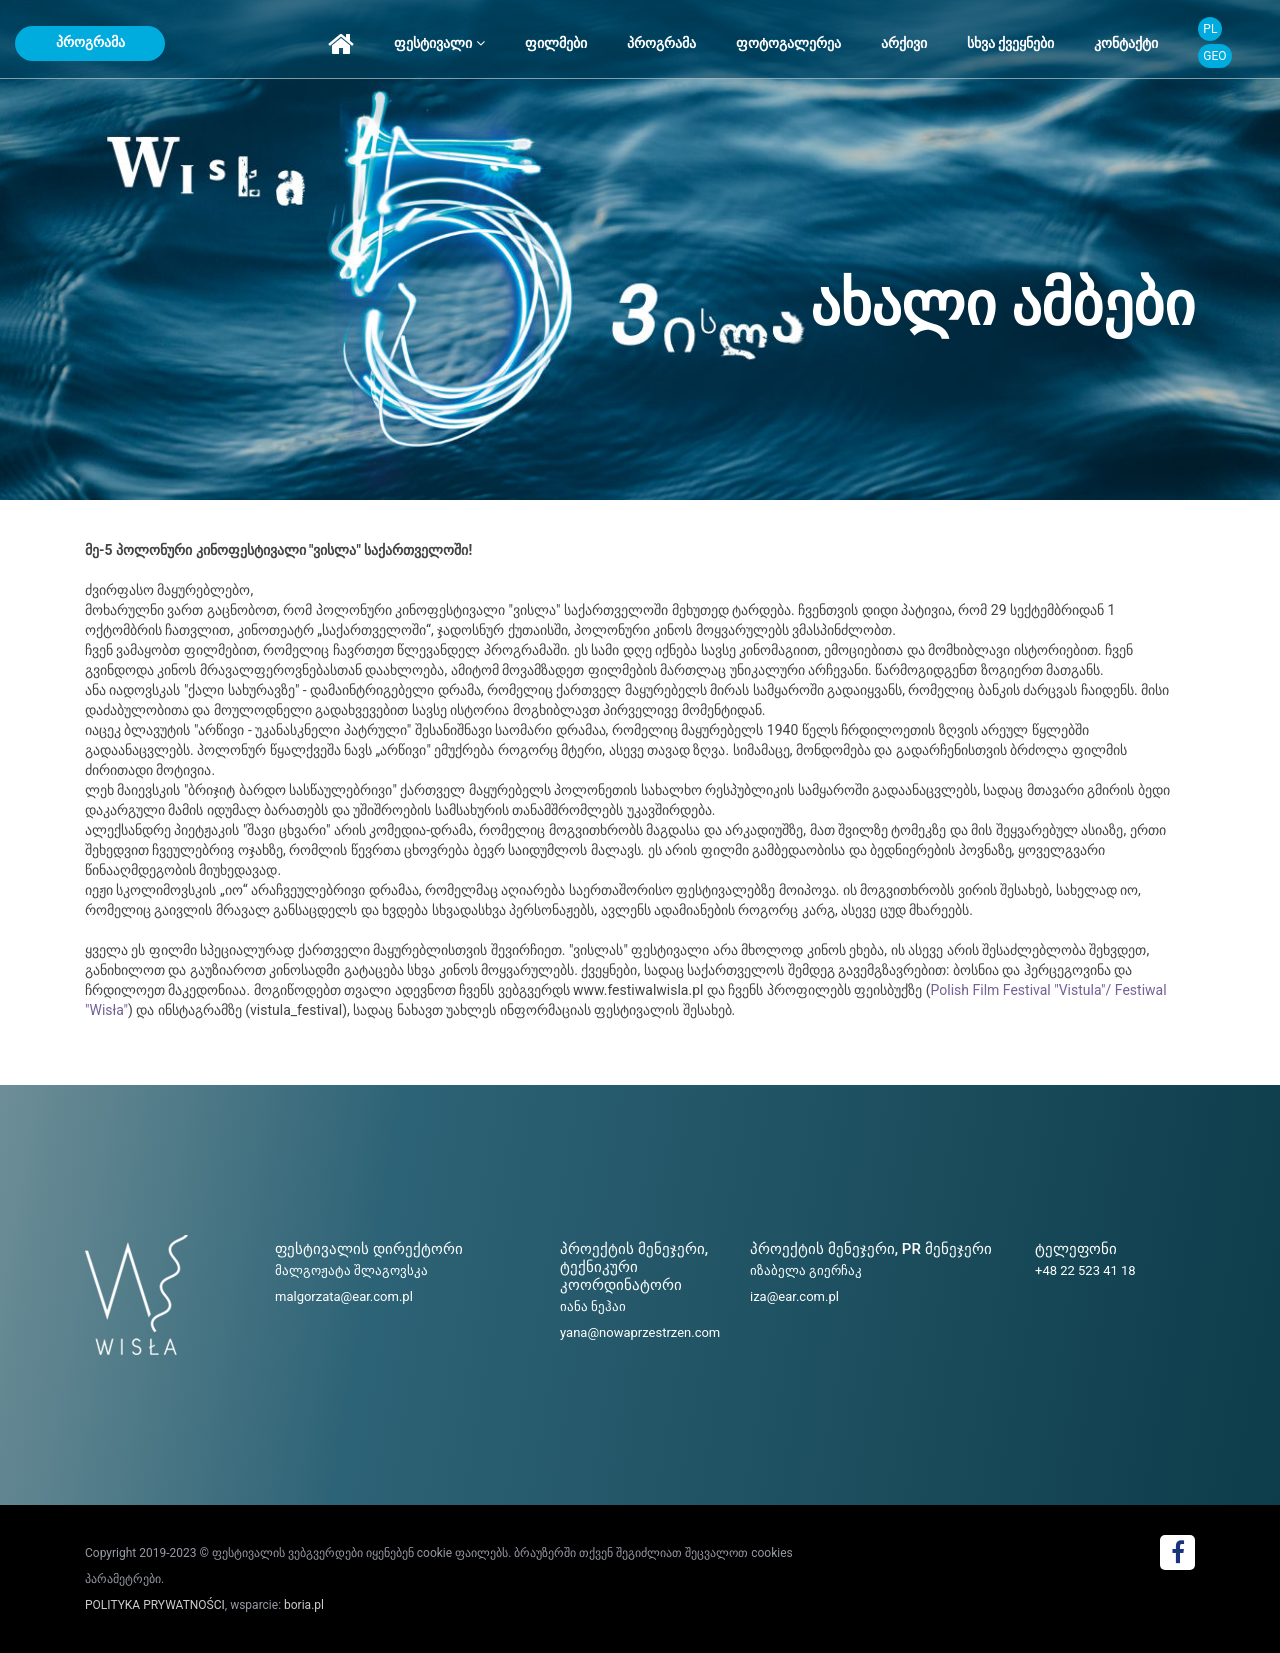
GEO (1214, 56)
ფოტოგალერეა (788, 43)
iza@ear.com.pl (794, 1296)
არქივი (904, 43)
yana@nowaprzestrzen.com (640, 1332)
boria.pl (304, 1605)
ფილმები (556, 43)
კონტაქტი (1126, 43)
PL (1210, 29)
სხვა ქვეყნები (1010, 43)
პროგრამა (90, 42)
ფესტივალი (439, 43)
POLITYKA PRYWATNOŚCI (155, 1605)
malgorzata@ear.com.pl (344, 1296)
